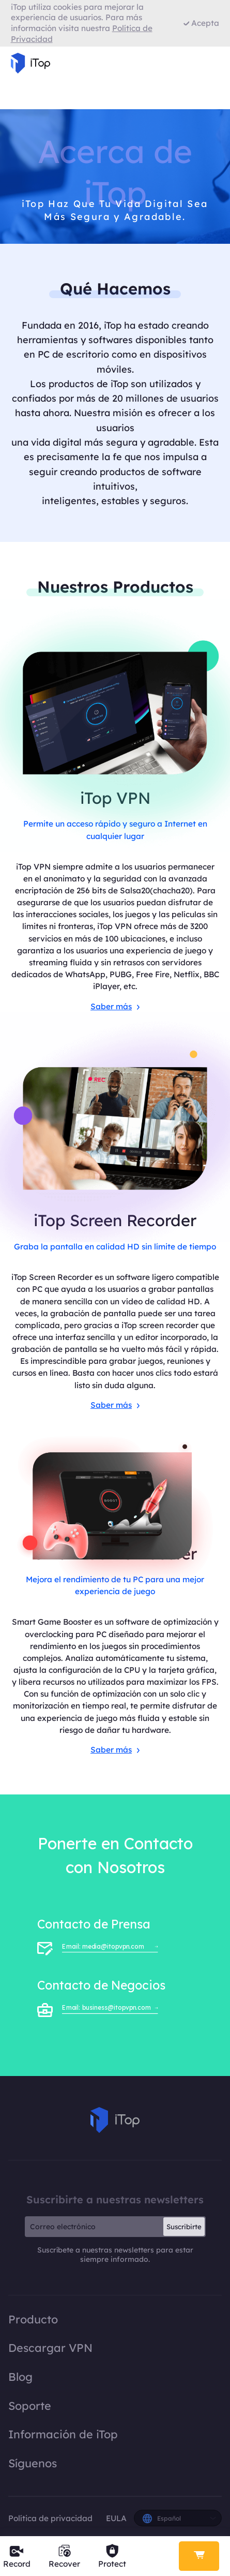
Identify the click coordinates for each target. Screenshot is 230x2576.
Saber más (115, 1006)
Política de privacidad (51, 2518)
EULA (116, 2518)
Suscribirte (184, 2226)
